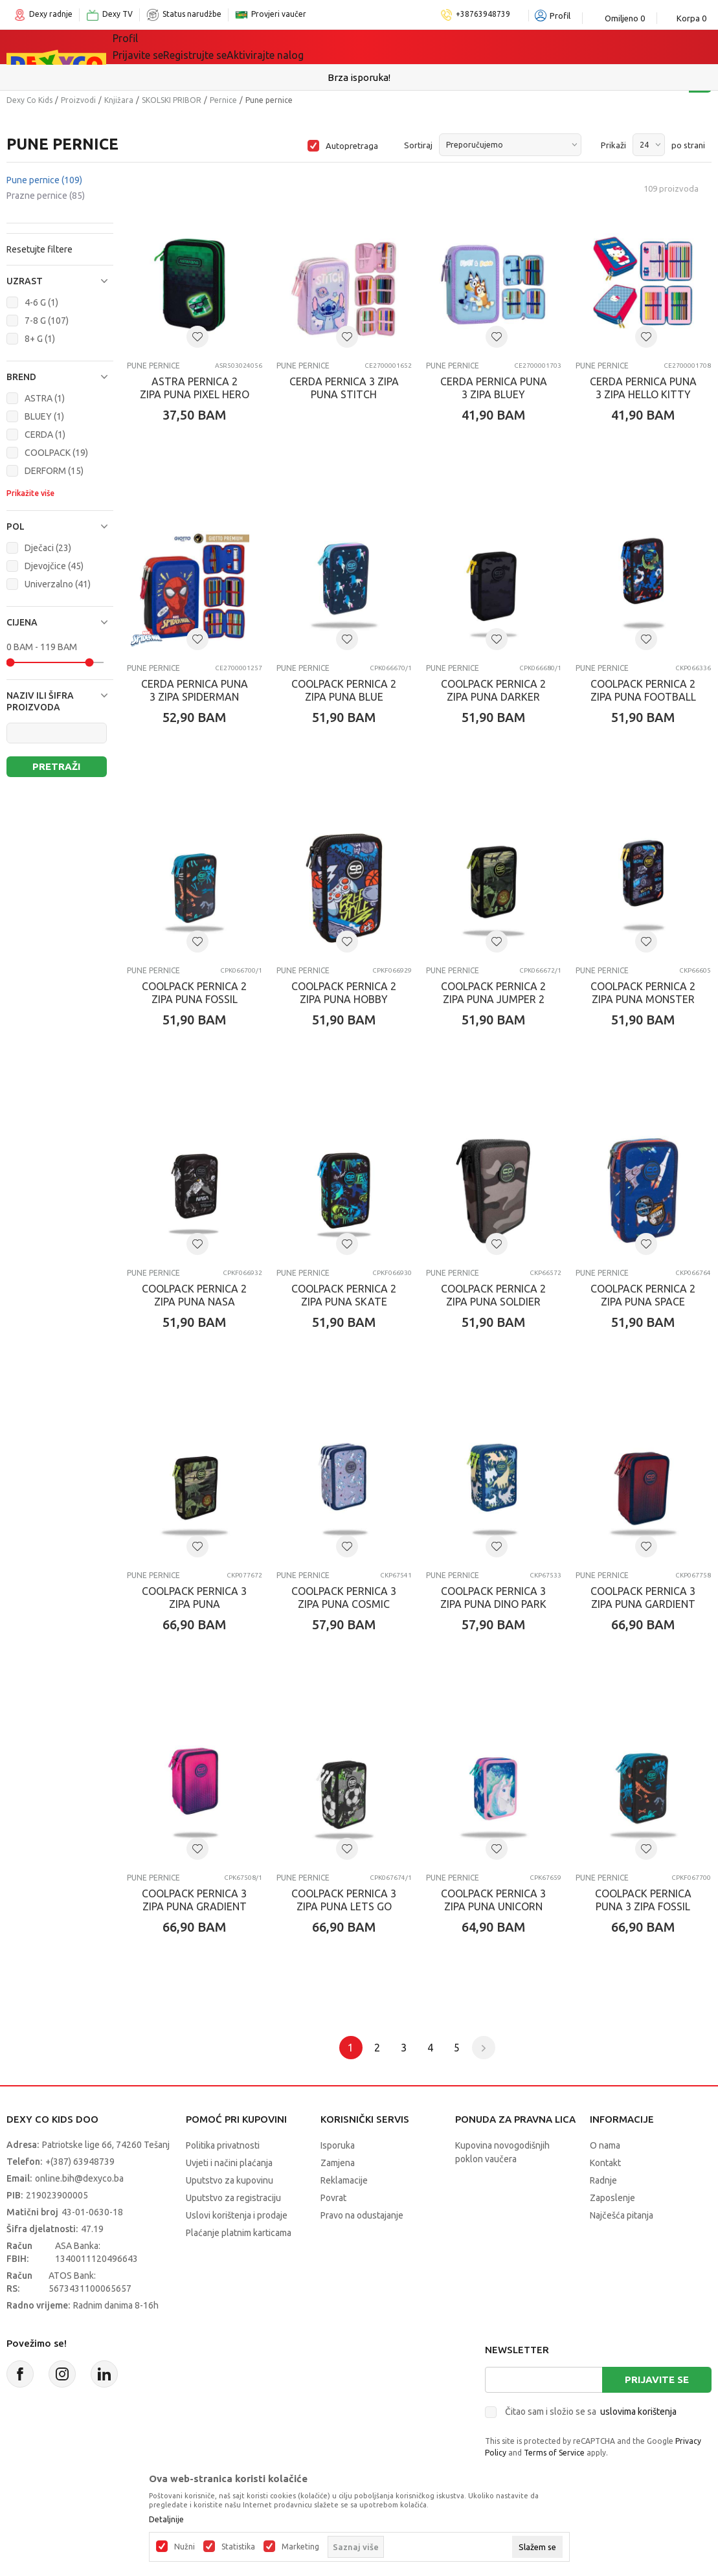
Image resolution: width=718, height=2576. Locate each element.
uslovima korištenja (638, 2411)
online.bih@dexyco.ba (79, 2178)
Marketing (300, 2547)
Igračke (228, 46)
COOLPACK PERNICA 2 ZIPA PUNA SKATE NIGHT (343, 1301)
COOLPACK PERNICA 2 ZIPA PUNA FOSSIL (194, 992)
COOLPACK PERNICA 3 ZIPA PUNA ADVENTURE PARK (194, 1604)
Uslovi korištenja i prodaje (236, 2215)
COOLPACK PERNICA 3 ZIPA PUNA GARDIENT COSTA (642, 1604)
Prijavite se (657, 2379)
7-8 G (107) (47, 320)
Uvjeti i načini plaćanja (229, 2163)
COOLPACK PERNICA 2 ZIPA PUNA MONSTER (642, 992)
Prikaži (613, 145)
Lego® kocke (295, 46)
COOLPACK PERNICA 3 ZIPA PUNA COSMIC (343, 1597)
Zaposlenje (612, 2198)
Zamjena (337, 2163)
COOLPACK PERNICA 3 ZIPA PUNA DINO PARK (493, 1597)
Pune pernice (44, 180)
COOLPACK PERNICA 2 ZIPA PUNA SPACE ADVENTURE (642, 1301)
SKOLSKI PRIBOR (171, 100)
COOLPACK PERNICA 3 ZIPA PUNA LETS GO (343, 1900)
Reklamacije (344, 2180)
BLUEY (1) (44, 416)
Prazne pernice (45, 195)
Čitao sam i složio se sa (591, 2411)
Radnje (603, 2180)
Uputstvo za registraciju (233, 2198)
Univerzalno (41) (58, 584)
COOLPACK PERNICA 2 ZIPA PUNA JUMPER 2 (493, 992)
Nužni (184, 2547)
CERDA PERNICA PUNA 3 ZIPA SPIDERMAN (194, 690)
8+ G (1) (40, 338)
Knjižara (118, 100)
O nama (605, 2145)
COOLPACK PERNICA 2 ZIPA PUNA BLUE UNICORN (343, 697)
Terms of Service (554, 2452)
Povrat (333, 2198)
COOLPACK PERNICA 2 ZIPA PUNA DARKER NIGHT (493, 697)
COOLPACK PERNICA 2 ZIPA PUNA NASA (194, 1295)
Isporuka (337, 2145)
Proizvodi (78, 100)
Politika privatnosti (223, 2145)
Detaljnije (166, 2520)
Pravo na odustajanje (361, 2215)
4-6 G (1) (41, 302)
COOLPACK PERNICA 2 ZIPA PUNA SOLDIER (493, 1295)
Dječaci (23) (48, 548)
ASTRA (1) (45, 398)
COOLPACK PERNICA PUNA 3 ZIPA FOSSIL (643, 1900)
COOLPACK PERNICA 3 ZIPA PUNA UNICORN (493, 1900)
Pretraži (56, 766)
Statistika (238, 2547)
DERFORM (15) (54, 471)
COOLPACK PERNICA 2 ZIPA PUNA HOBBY (343, 992)
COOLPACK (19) (56, 452)
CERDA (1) (45, 434)
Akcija (357, 46)
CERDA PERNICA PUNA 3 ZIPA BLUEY (493, 388)
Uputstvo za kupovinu (229, 2180)
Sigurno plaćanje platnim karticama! (359, 77)
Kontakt (605, 2163)
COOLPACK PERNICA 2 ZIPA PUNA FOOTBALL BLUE (643, 697)
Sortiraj (418, 145)
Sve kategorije (157, 46)
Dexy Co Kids (29, 100)
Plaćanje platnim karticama (238, 2233)
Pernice (223, 100)
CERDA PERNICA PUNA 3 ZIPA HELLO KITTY (643, 388)
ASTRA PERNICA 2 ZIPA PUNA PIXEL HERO (194, 388)
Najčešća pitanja (621, 2215)
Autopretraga (352, 145)
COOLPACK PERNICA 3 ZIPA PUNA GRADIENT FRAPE (194, 1906)
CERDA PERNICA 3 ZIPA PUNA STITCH (344, 388)
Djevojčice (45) (54, 566)
